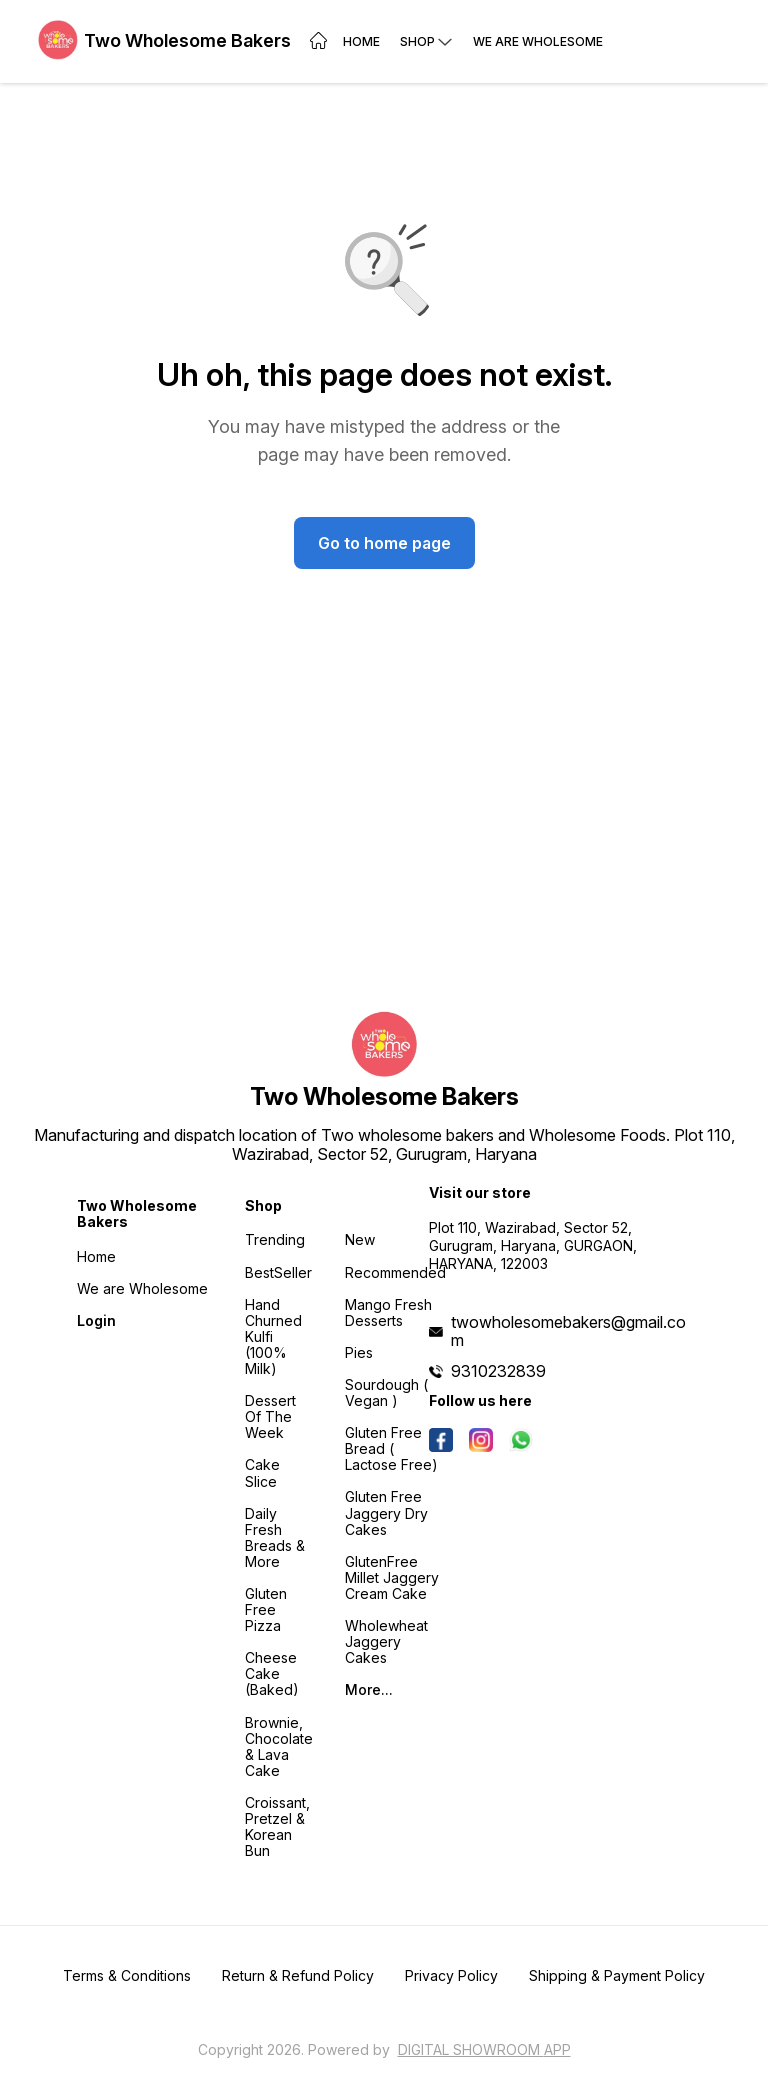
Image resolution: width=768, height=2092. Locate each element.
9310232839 (498, 1371)
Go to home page (384, 543)
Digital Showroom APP (484, 2049)
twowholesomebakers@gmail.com (568, 1331)
